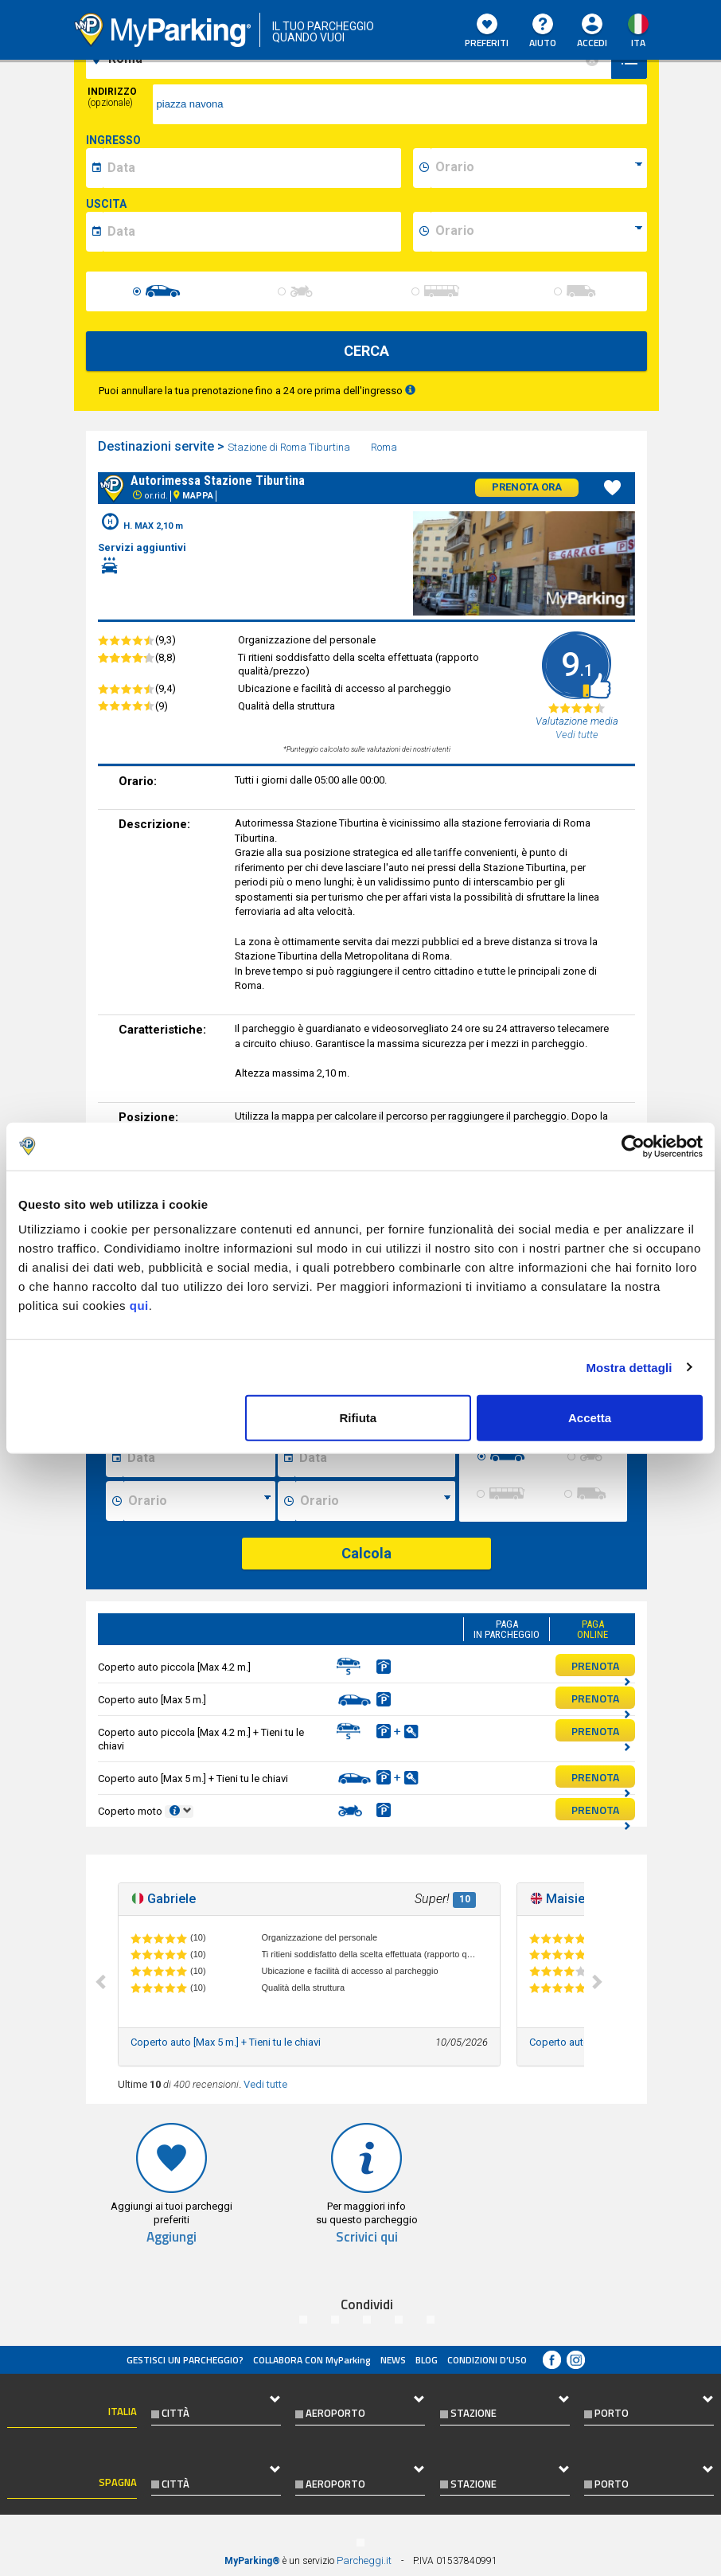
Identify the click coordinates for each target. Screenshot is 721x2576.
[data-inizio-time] (539, 168)
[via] (400, 104)
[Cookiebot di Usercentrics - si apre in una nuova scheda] (633, 1146)
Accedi (592, 42)
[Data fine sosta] (374, 1457)
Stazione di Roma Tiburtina (290, 447)
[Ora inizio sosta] (199, 1501)
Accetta (589, 1418)
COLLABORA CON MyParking (312, 2359)
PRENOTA (601, 1666)
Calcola (366, 1553)
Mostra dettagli (629, 1367)
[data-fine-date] (252, 232)
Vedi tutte (265, 2084)
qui (139, 1305)
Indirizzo (112, 97)
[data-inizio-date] (252, 168)
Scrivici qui (367, 2237)
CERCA (366, 350)
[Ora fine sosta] (374, 1501)
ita (638, 42)
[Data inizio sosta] (199, 1457)
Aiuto (542, 32)
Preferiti (487, 32)
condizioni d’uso (487, 2359)
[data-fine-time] (539, 232)
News (393, 2359)
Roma (385, 447)
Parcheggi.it (364, 2560)
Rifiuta (357, 1418)
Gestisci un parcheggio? (185, 2359)
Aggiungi (171, 2237)
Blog (426, 2359)
